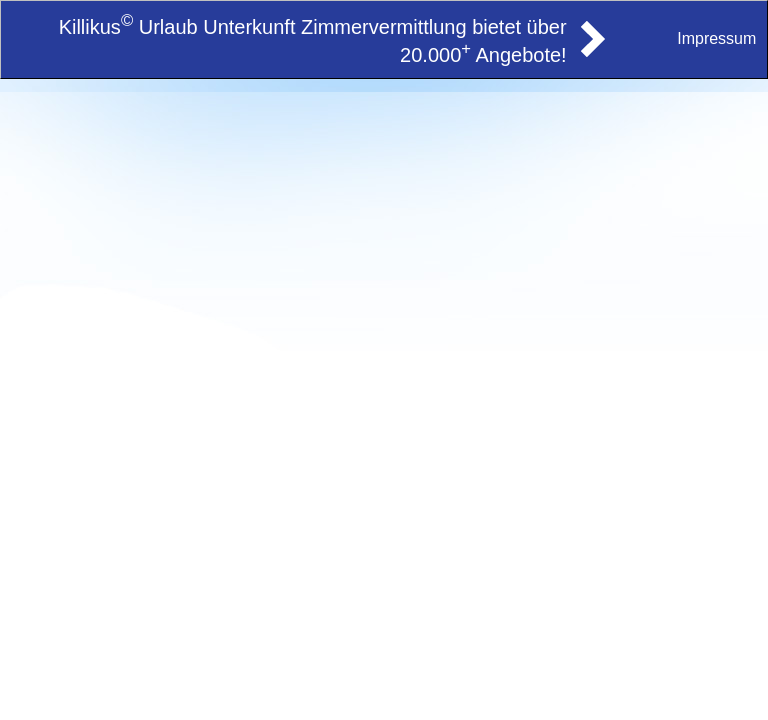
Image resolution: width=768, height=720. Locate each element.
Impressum (716, 38)
